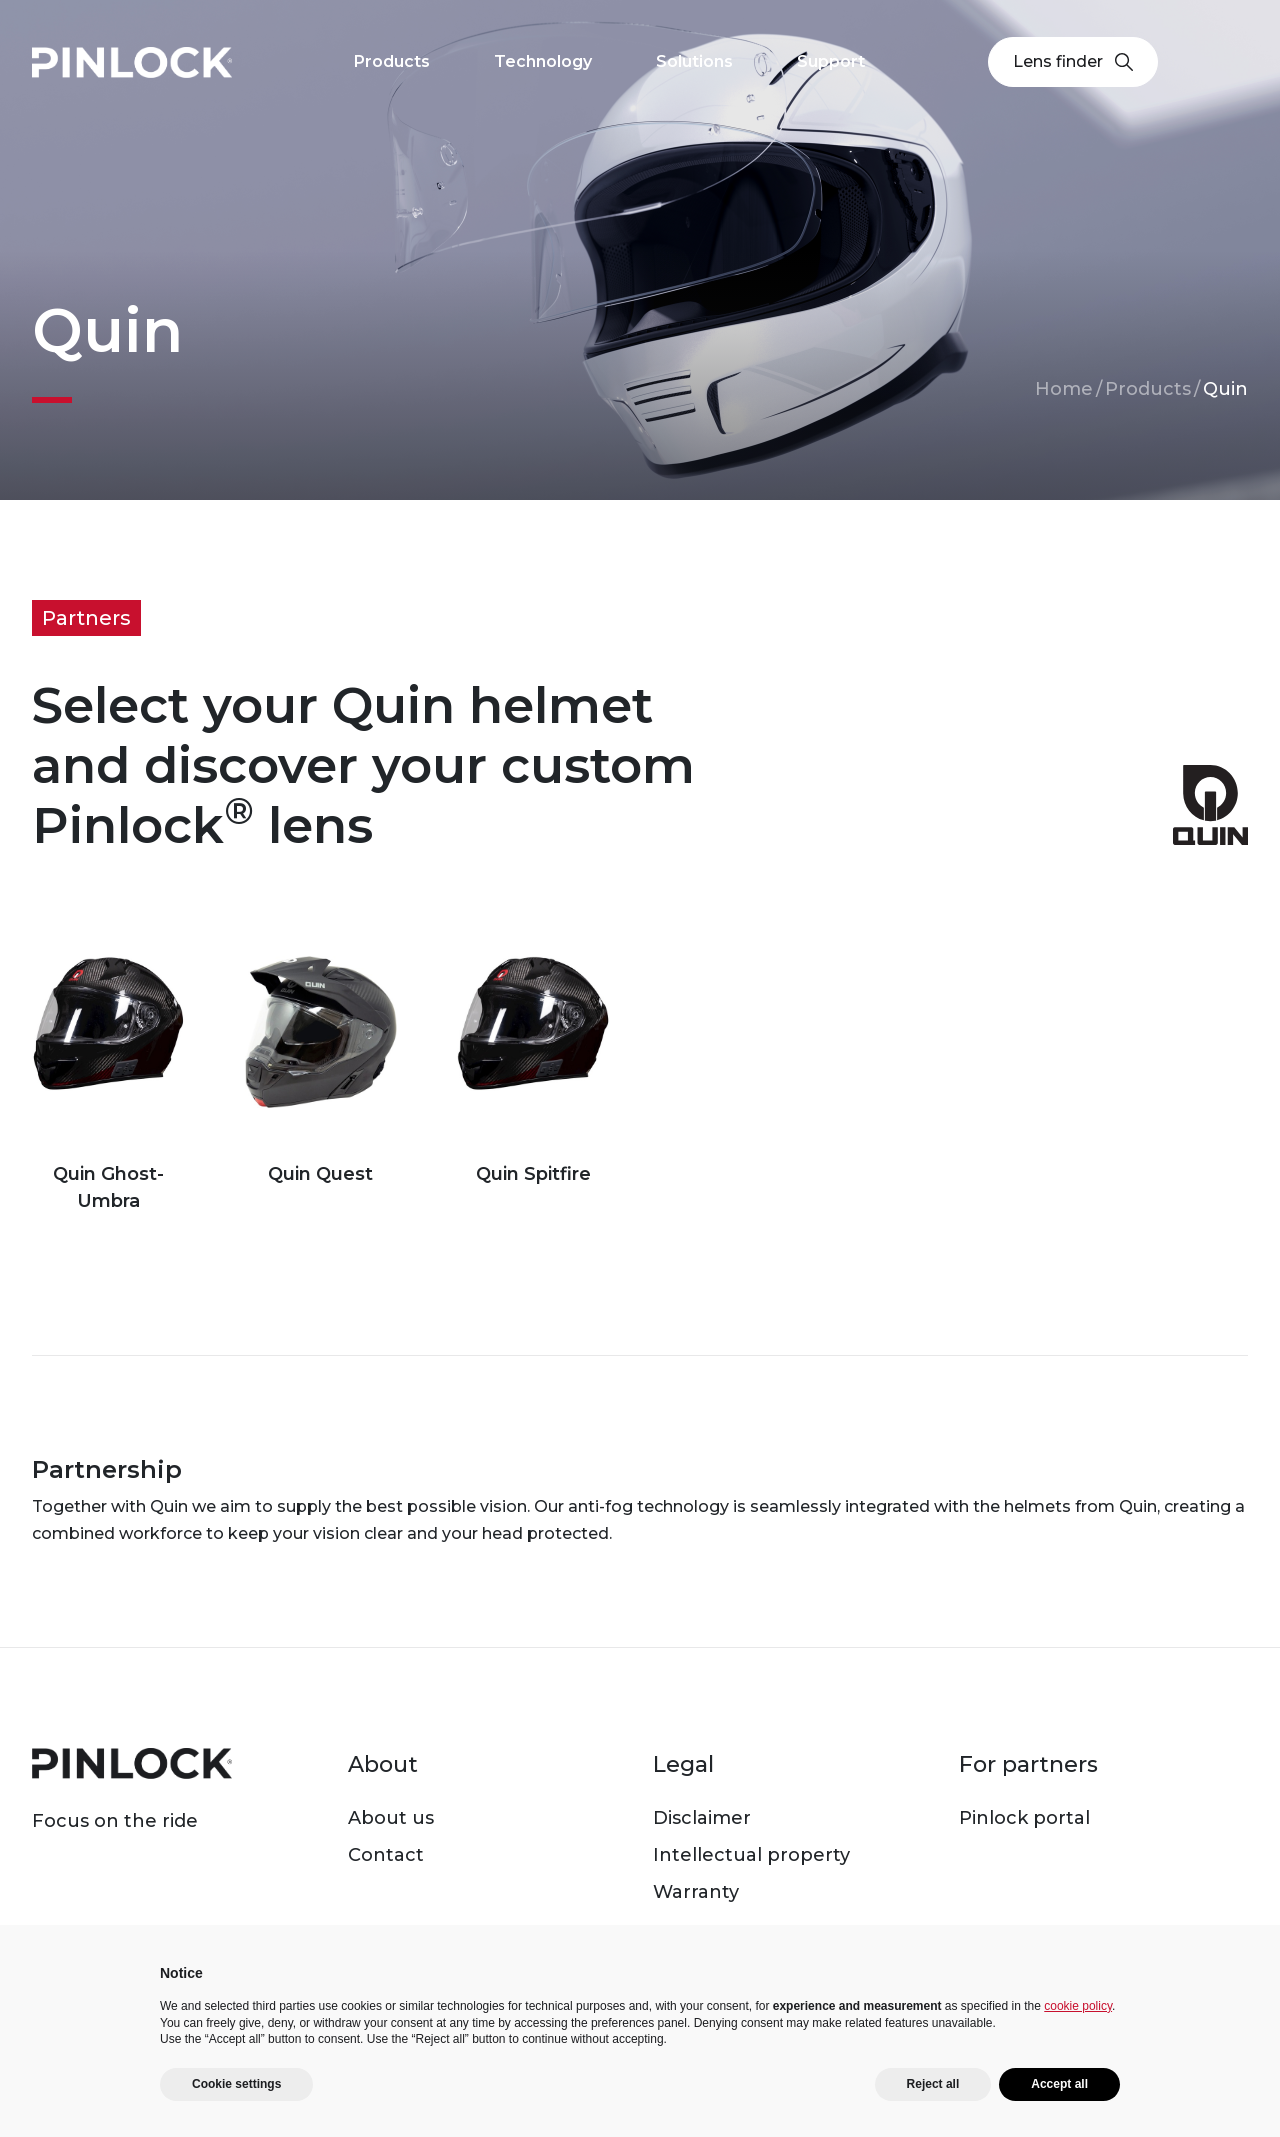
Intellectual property (751, 1855)
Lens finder (1073, 61)
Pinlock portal (1024, 1818)
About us (391, 1818)
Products (1148, 389)
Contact (386, 1855)
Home (1064, 389)
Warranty (696, 1892)
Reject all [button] (933, 2084)
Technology (543, 61)
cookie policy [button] (1078, 2006)
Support (831, 61)
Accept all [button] (1059, 2084)
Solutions (694, 61)
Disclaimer (702, 1818)
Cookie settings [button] (236, 2084)
